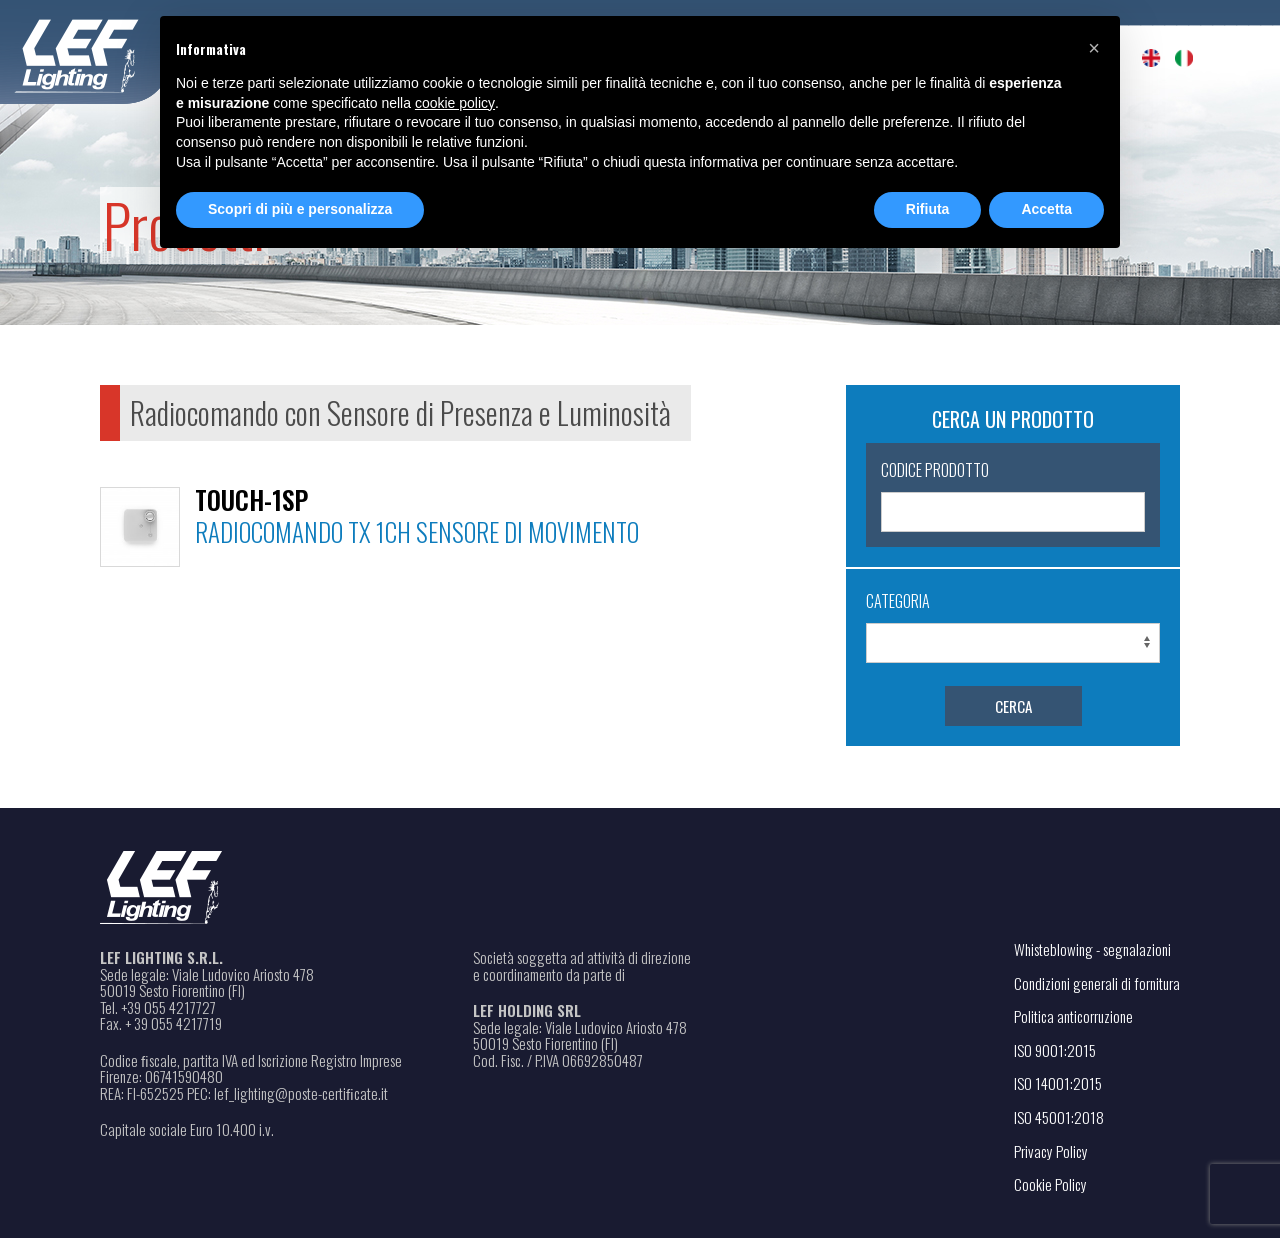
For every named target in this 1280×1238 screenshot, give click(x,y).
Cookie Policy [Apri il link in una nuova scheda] (1050, 1184)
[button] (1094, 48)
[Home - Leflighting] (117, 52)
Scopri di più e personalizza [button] (300, 209)
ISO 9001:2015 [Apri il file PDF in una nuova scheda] (1055, 1050)
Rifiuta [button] (928, 209)
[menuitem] (1151, 58)
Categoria (898, 601)
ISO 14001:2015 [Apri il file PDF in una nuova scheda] (1058, 1083)
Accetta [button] (1046, 209)
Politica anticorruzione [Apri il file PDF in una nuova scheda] (1073, 1016)
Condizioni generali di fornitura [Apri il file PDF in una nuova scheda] (1097, 983)
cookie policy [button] (455, 103)
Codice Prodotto (935, 470)
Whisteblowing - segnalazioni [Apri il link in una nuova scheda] (1092, 949)
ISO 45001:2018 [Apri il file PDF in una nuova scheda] (1059, 1117)
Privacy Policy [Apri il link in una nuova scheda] (1051, 1151)
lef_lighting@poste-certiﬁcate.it (301, 1093)
